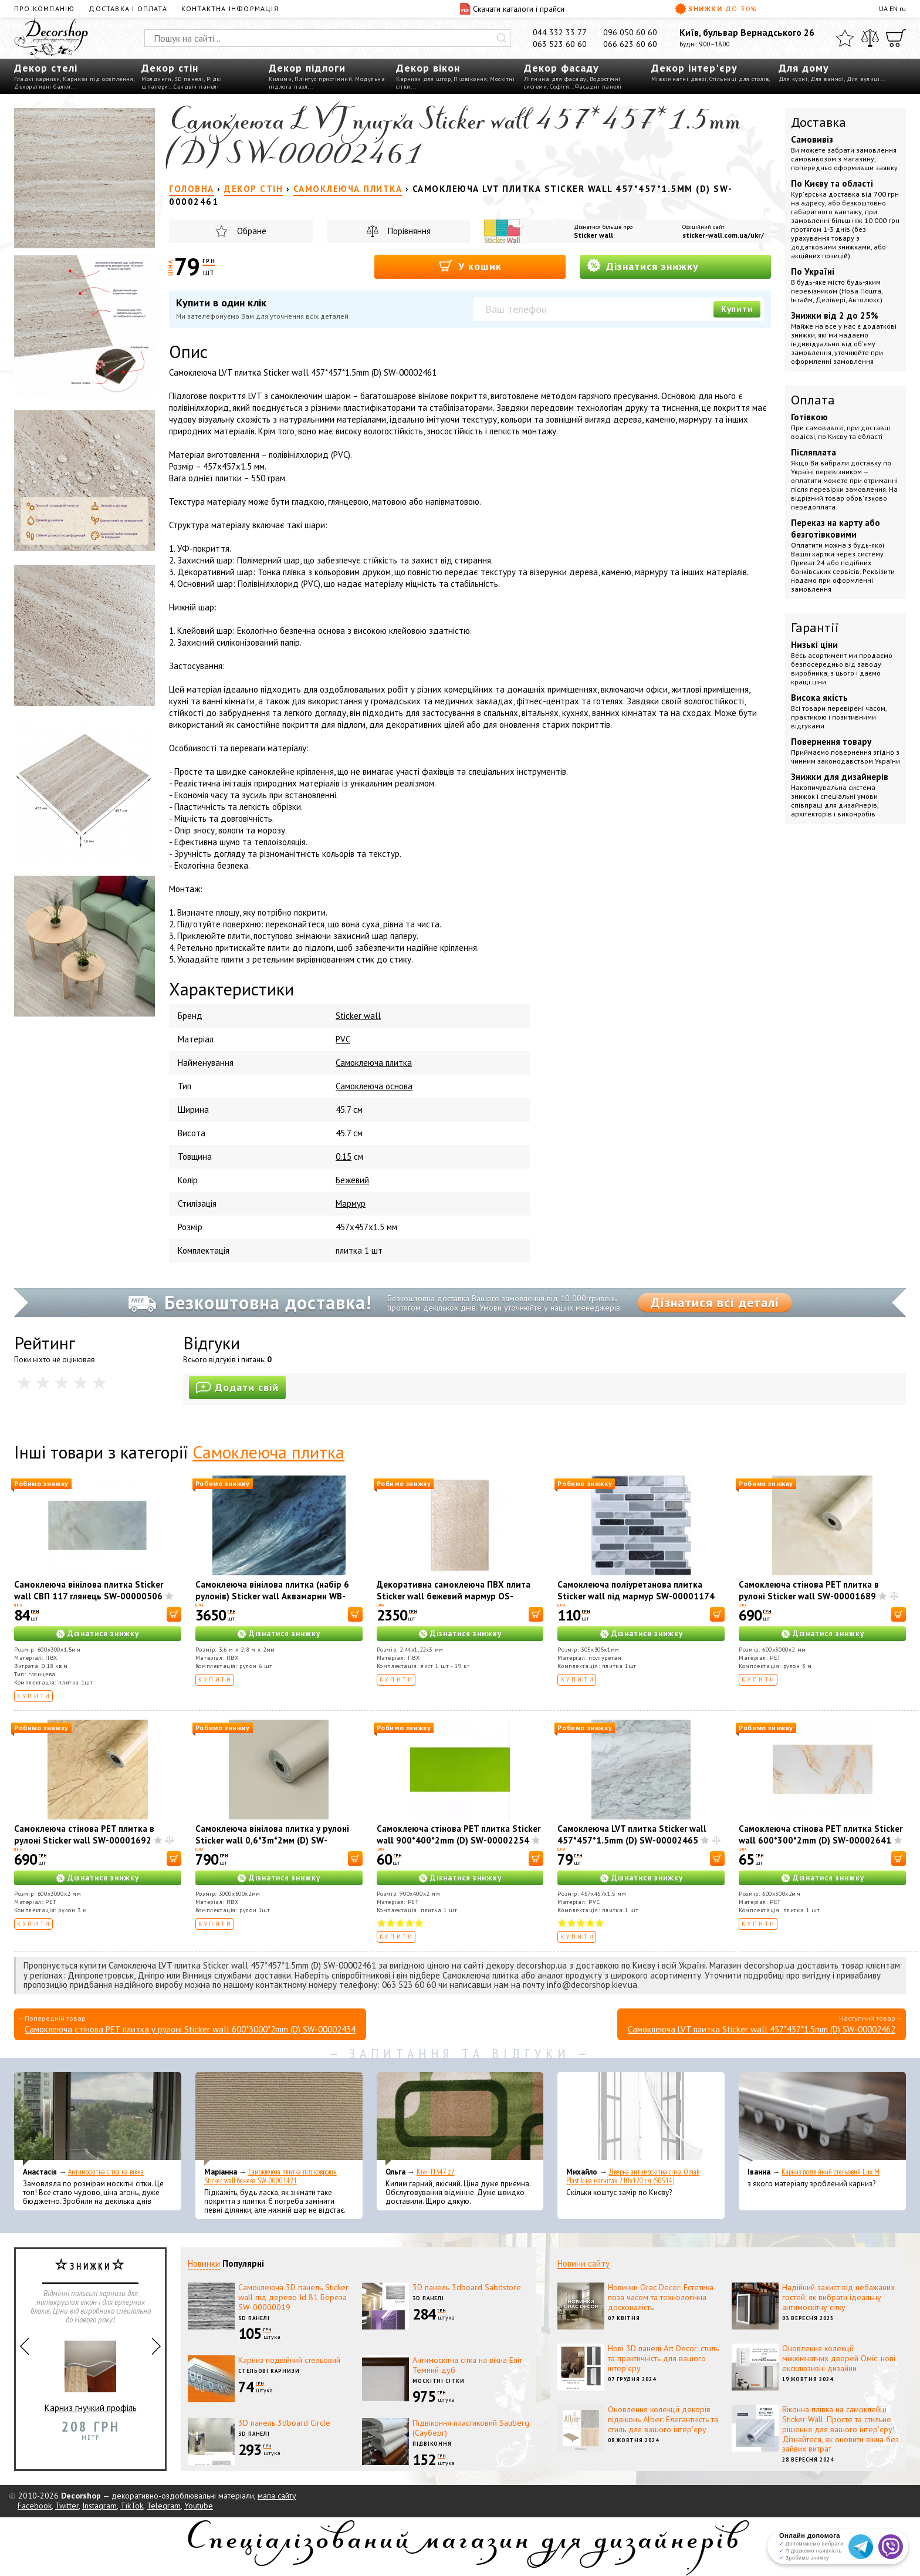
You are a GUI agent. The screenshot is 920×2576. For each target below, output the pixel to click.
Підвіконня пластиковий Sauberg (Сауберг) (470, 2428)
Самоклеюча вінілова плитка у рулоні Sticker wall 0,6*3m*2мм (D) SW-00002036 (272, 1840)
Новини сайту (583, 2263)
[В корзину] (174, 1614)
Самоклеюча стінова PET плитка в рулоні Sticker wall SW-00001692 (84, 1834)
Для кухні (793, 79)
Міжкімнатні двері (679, 79)
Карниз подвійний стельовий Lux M (831, 2172)
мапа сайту (277, 2495)
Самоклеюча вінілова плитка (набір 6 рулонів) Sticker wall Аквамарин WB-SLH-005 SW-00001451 (272, 1596)
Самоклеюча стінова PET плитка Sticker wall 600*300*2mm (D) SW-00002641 (820, 1834)
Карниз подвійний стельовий (289, 2360)
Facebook (35, 2505)
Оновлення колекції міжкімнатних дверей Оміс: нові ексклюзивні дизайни (838, 2358)
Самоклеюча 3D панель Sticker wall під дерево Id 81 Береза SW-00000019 (293, 2297)
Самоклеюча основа (374, 1086)
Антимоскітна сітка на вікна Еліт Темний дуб (467, 2365)
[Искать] (501, 38)
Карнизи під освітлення (98, 79)
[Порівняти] (870, 38)
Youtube (198, 2505)
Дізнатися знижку (643, 265)
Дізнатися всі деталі (715, 1302)
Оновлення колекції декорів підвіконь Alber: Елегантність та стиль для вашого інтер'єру (663, 2419)
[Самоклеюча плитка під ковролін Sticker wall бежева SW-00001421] (279, 2119)
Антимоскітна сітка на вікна (106, 2172)
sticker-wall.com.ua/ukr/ (723, 235)
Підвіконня (470, 79)
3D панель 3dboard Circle (284, 2423)
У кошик (470, 265)
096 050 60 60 (630, 32)
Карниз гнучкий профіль (91, 2371)
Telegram (164, 2505)
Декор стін (169, 68)
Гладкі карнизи (37, 79)
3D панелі (189, 79)
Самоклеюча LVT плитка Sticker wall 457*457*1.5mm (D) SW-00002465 (631, 1834)
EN (893, 8)
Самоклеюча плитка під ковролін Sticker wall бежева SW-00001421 (270, 2176)
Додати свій (237, 1387)
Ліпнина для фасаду (555, 79)
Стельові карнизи (268, 2371)
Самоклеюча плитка (374, 1062)
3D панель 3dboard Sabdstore (466, 2287)
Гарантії (814, 627)
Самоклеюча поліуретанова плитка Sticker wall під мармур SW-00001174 (636, 1590)
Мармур (351, 1203)
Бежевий (352, 1180)
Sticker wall (593, 235)
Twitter (67, 2505)
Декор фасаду (561, 68)
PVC (343, 1039)
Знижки (716, 9)
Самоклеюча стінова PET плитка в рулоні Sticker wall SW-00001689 (809, 1590)
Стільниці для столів (739, 79)
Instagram (99, 2505)
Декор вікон (428, 68)
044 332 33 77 (560, 32)
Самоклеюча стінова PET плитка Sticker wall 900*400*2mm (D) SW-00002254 (458, 1834)
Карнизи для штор (423, 79)
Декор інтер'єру (694, 68)
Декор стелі (45, 68)
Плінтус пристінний (323, 79)
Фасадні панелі (598, 86)
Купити (737, 309)
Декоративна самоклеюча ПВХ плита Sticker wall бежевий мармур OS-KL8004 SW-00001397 (453, 1596)
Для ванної (827, 79)
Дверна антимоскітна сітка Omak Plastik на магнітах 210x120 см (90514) (632, 2176)
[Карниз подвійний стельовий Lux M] (822, 2119)
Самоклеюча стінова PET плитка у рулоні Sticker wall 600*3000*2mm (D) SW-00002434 (190, 2029)
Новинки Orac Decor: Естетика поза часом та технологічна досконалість (660, 2297)
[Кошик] (896, 38)
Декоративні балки (42, 86)
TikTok (131, 2505)
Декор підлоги (307, 68)
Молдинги (156, 79)
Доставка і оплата (128, 8)
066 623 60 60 (630, 44)
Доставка (818, 122)
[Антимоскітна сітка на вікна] (97, 2119)
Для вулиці (863, 79)
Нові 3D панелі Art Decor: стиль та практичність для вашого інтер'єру (663, 2358)
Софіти (559, 86)
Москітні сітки (438, 2381)
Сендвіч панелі (196, 86)
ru (902, 8)
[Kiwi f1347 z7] (460, 2119)
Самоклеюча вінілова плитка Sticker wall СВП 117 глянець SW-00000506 (88, 1590)
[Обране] (845, 38)
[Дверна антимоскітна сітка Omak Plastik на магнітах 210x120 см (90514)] (641, 2119)
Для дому (804, 68)
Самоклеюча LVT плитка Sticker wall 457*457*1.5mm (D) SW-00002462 (761, 2029)
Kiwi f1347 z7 (436, 2172)
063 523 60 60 (560, 44)
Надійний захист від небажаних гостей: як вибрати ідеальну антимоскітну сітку (838, 2297)
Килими (280, 79)
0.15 (343, 1156)
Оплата (813, 399)
